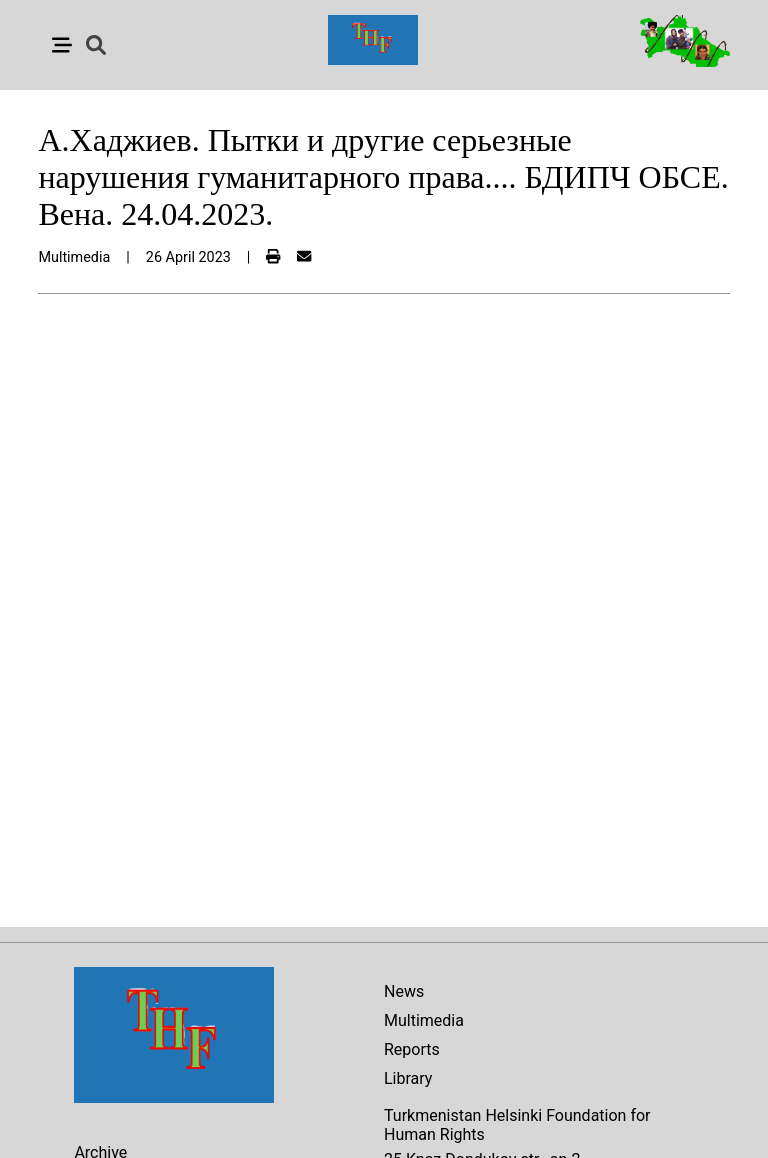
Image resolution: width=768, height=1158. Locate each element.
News (404, 991)
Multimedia (424, 1020)
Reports (412, 1049)
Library (408, 1078)
